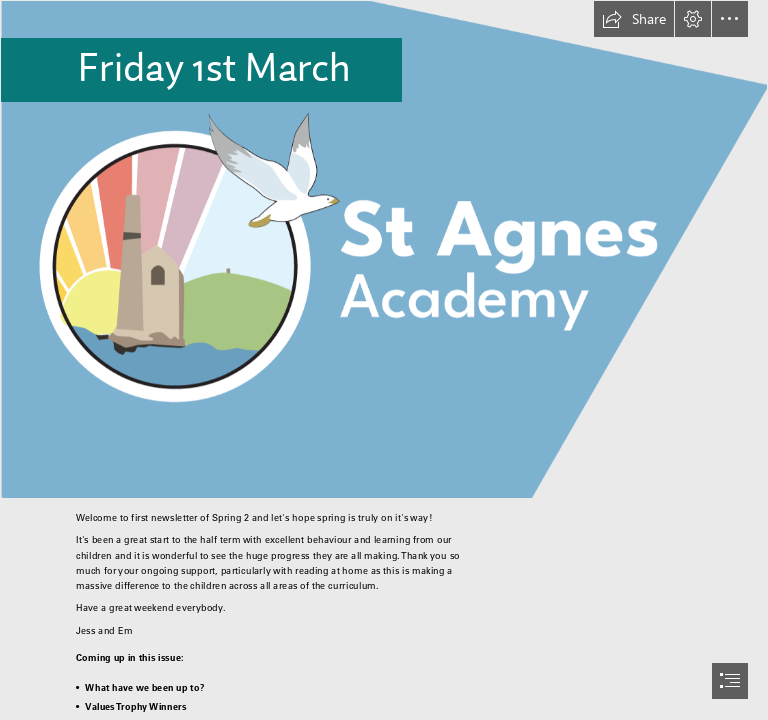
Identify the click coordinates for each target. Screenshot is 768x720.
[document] (384, 360)
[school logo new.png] (384, 249)
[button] (634, 19)
